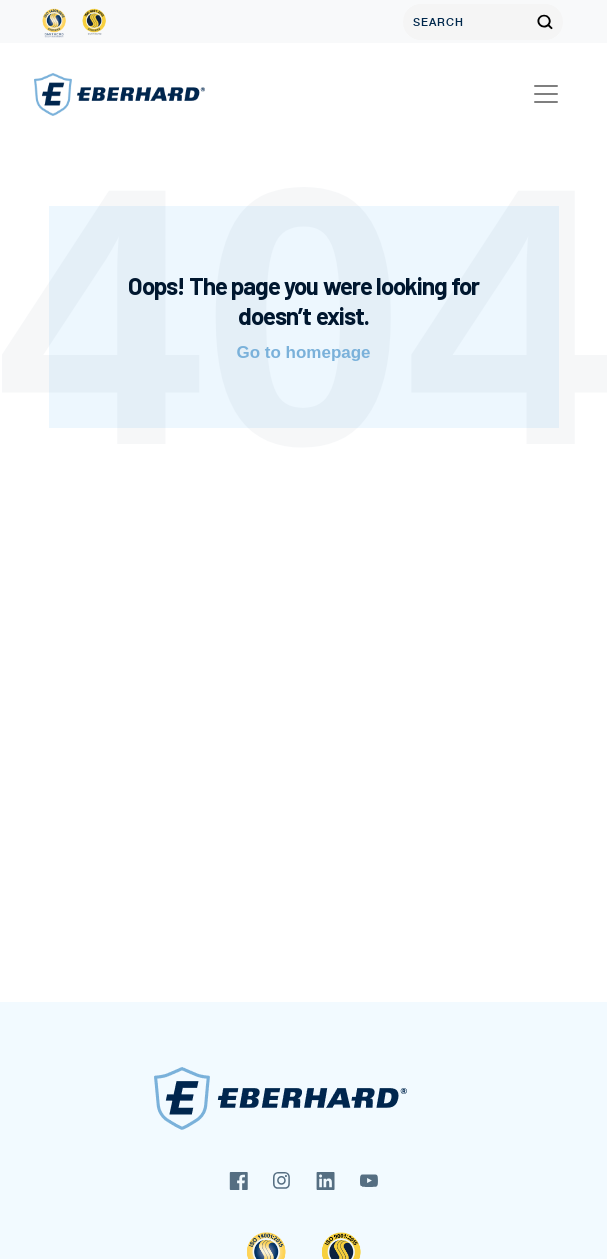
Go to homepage (303, 352)
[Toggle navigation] (546, 94)
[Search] (465, 22)
